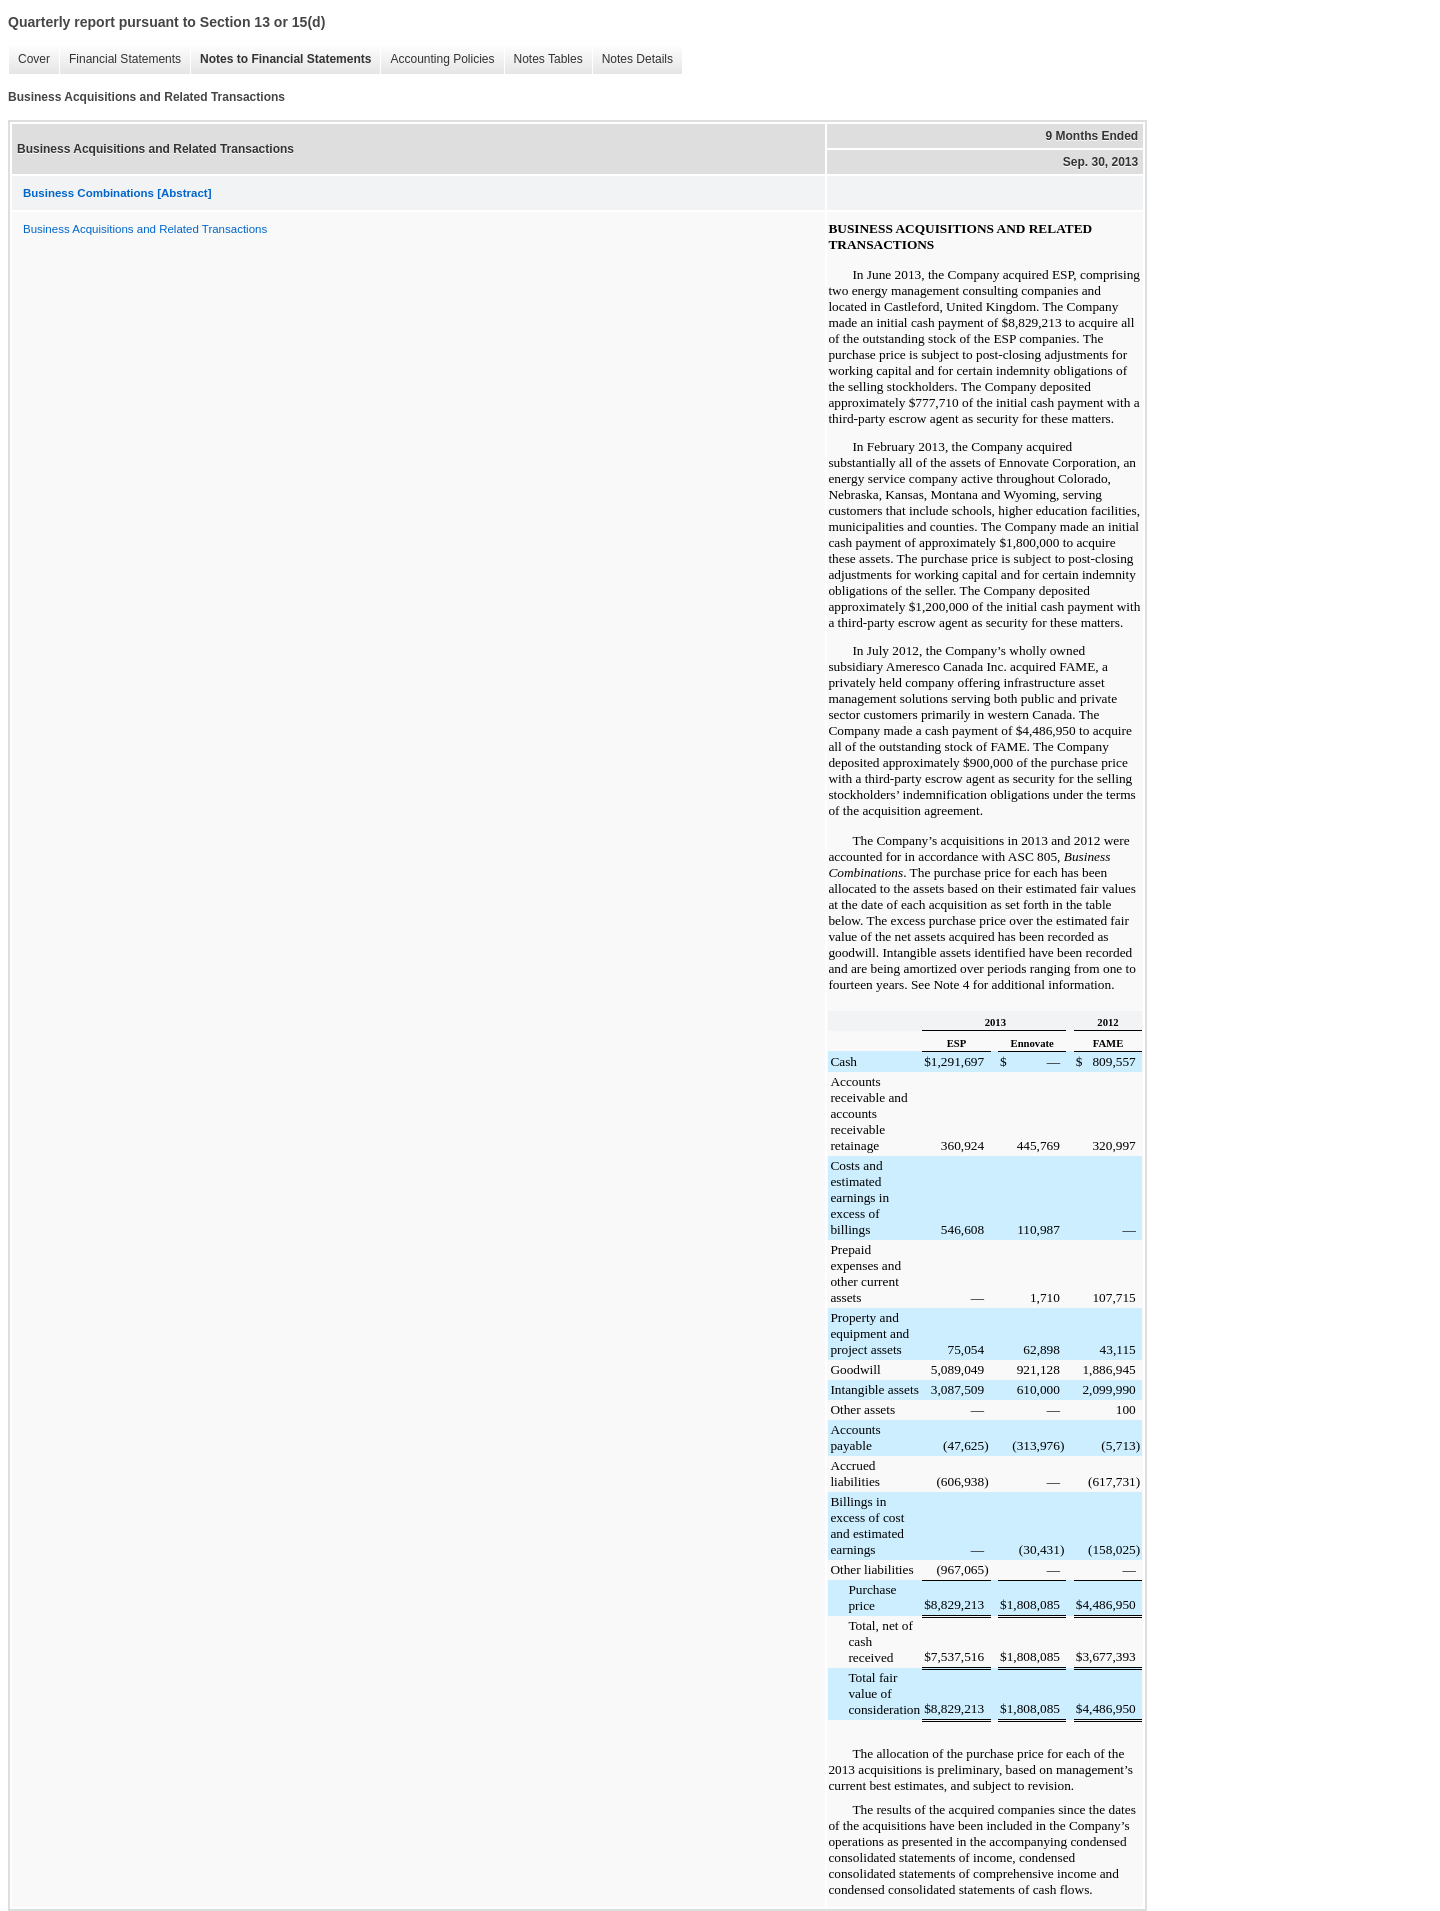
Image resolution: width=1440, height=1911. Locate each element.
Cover (29, 59)
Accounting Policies (437, 59)
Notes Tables (543, 59)
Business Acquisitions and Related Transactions (145, 229)
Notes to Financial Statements (280, 59)
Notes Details (632, 59)
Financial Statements (120, 59)
